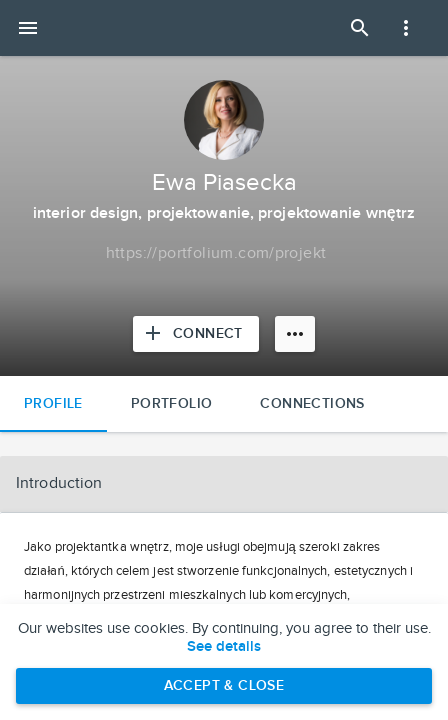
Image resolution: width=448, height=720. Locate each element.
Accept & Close (224, 685)
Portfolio (172, 403)
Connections (312, 403)
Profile (53, 403)
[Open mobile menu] (28, 28)
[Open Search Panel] (360, 28)
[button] (224, 484)
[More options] (295, 334)
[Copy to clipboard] (216, 254)
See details (224, 647)
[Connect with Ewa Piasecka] (196, 334)
